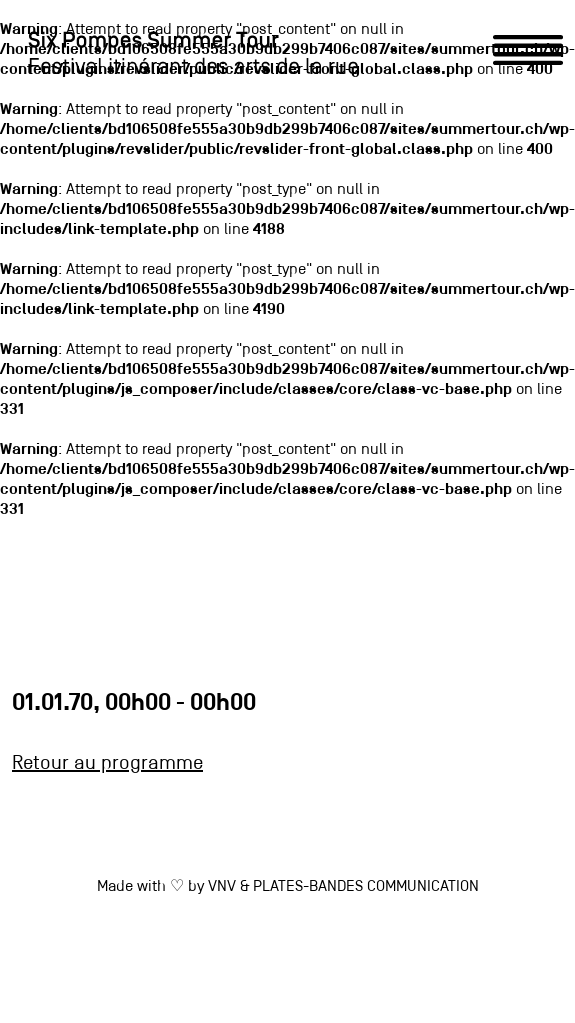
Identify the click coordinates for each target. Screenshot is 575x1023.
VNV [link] (222, 887)
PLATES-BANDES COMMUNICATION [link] (366, 887)
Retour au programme (107, 764)
